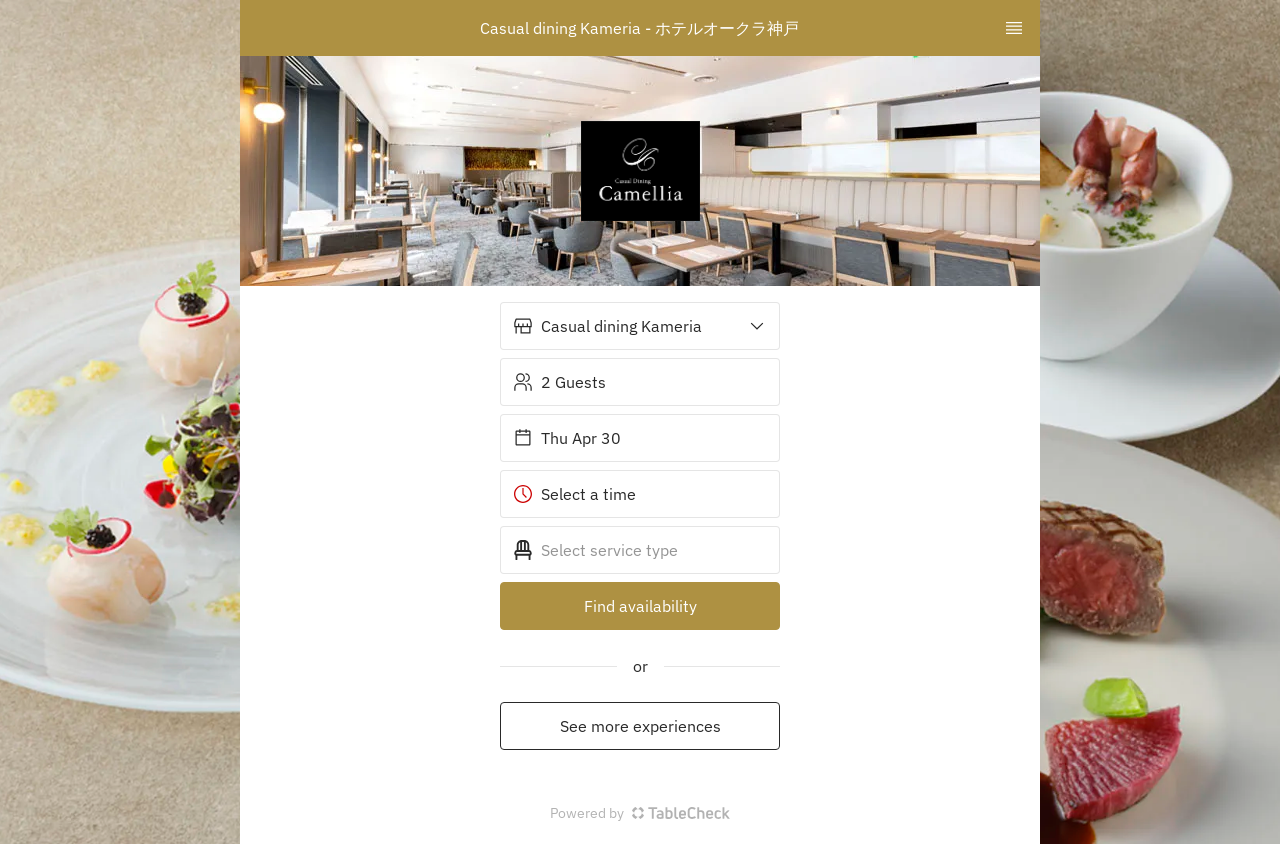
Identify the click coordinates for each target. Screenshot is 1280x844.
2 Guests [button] (559, 382)
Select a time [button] (574, 494)
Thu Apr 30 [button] (567, 438)
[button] (640, 326)
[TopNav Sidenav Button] (1014, 28)
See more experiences (640, 726)
